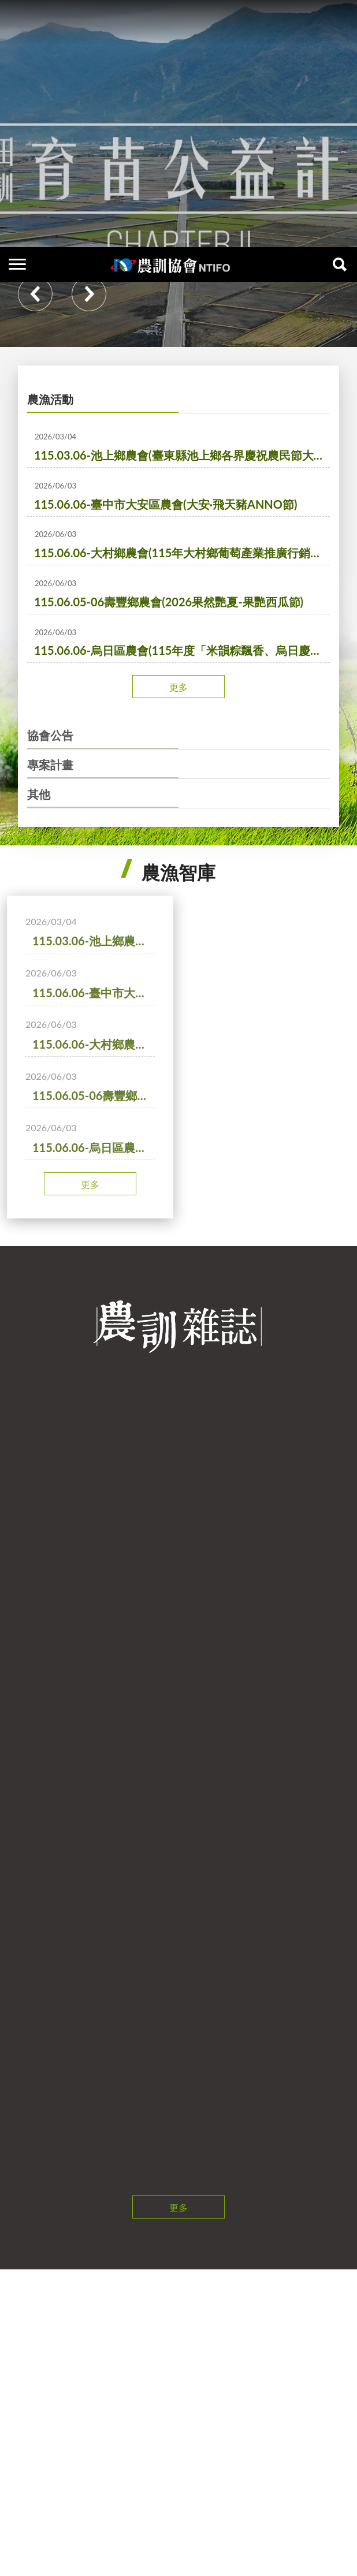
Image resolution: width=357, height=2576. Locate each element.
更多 (178, 734)
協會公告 (50, 782)
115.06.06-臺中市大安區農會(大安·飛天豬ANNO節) (166, 551)
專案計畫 (50, 812)
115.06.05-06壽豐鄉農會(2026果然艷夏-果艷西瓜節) (168, 649)
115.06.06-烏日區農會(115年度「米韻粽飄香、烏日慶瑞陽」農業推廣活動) (182, 697)
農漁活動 (50, 446)
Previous (35, 341)
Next (89, 341)
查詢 (339, 17)
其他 (38, 841)
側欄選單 (17, 17)
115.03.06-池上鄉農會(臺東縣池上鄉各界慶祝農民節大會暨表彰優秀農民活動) (182, 502)
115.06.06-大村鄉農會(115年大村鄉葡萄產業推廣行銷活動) (182, 600)
